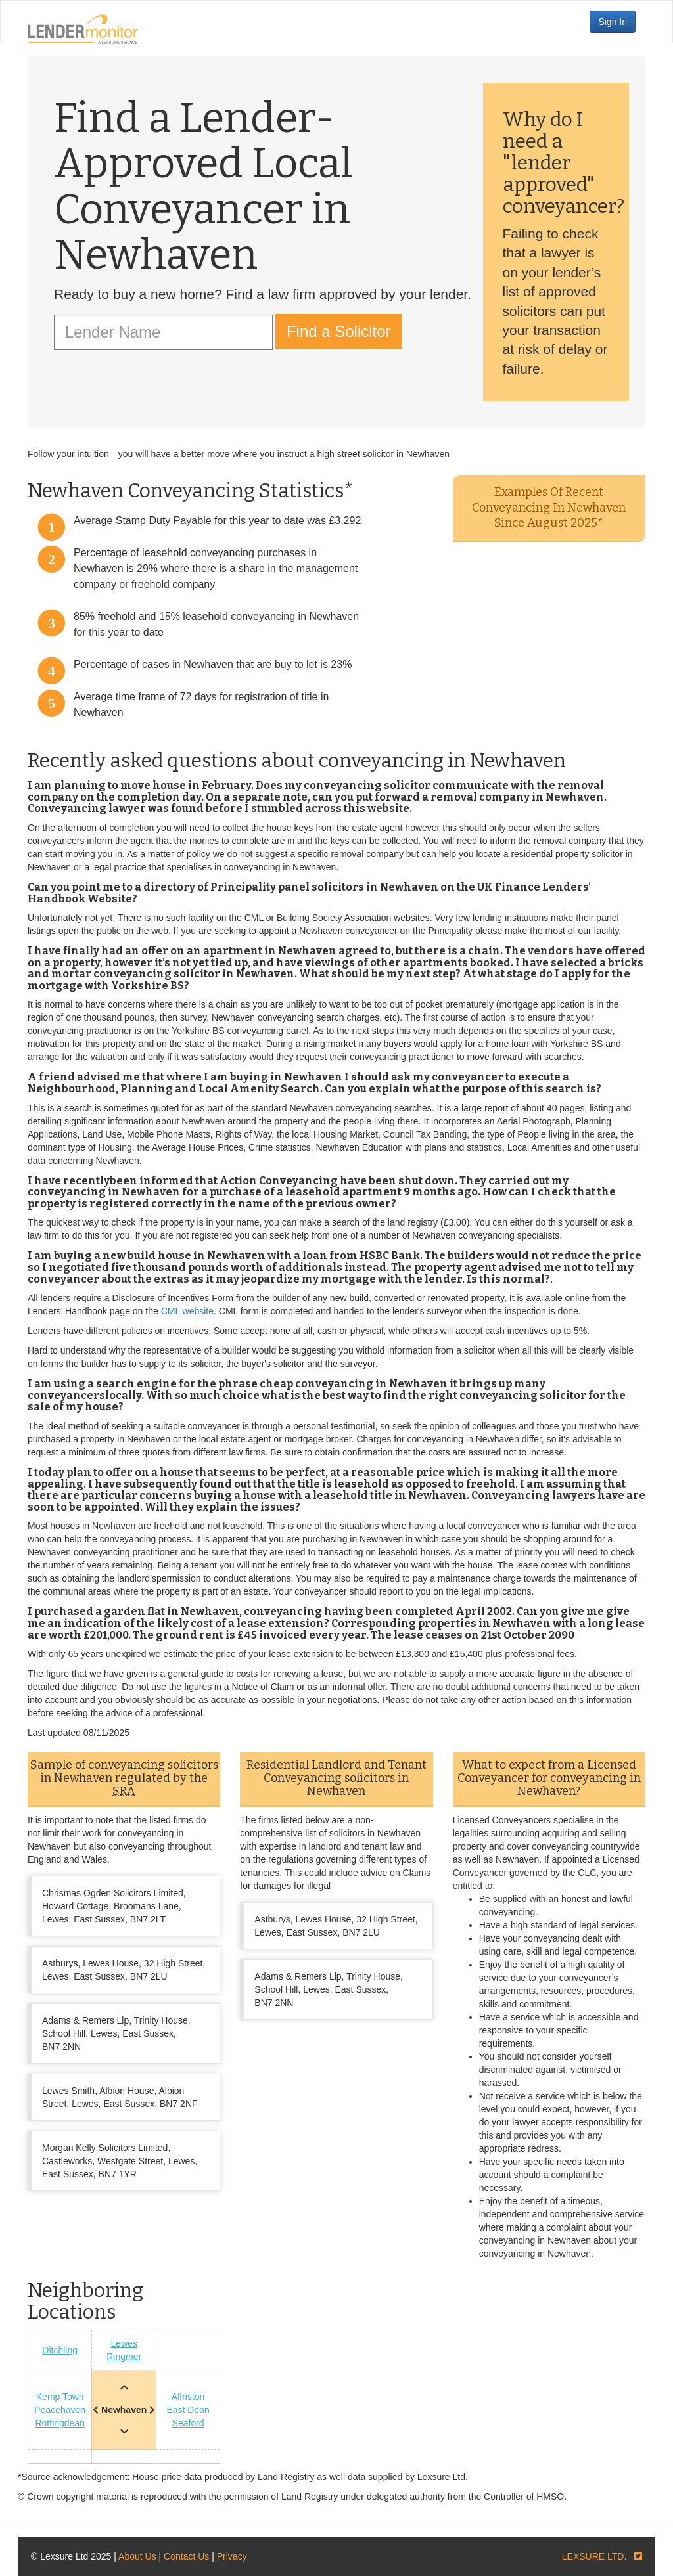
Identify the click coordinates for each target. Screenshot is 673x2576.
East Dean (187, 2410)
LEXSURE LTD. (594, 2556)
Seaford (188, 2423)
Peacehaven (59, 2410)
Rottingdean (60, 2423)
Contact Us (186, 2556)
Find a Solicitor (339, 331)
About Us (137, 2556)
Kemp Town (60, 2396)
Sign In (612, 21)
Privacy (232, 2556)
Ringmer (123, 2356)
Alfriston (188, 2396)
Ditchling (60, 2350)
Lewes (123, 2343)
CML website (187, 1311)
